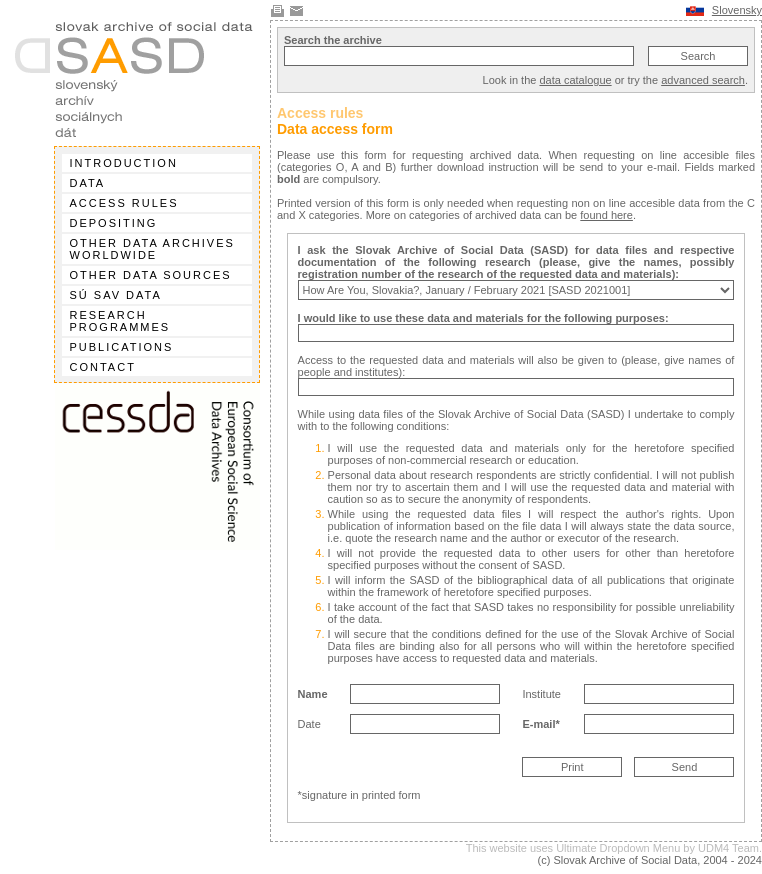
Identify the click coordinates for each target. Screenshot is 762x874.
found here (606, 215)
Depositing (114, 223)
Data (88, 183)
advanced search (703, 80)
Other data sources (151, 275)
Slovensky (737, 10)
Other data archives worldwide (152, 249)
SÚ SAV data (116, 295)
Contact (103, 367)
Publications (122, 347)
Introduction (124, 163)
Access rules (124, 203)
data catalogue (575, 80)
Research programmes (120, 321)
